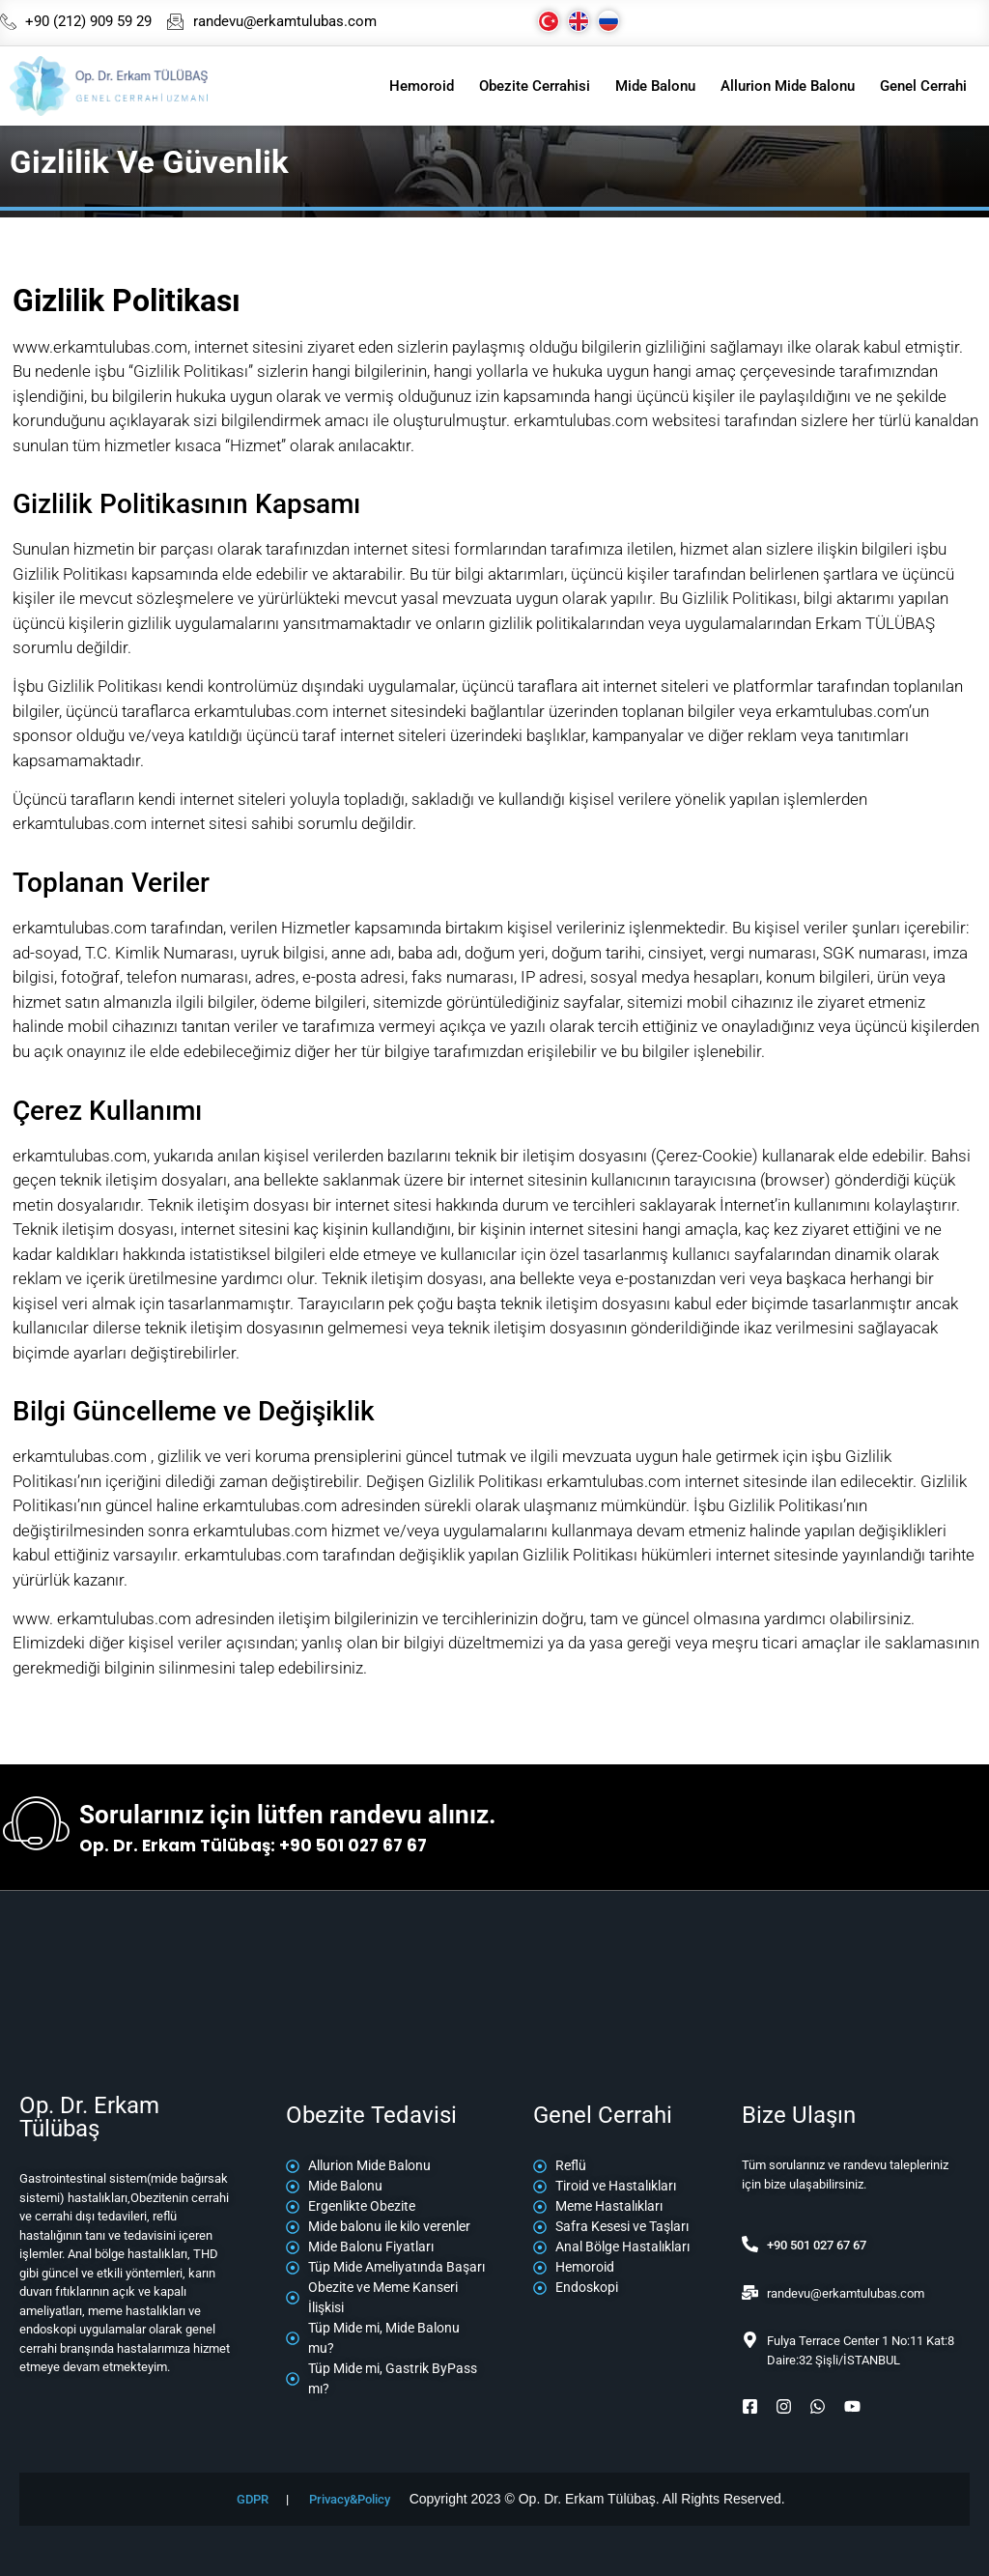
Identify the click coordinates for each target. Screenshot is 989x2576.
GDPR (252, 2499)
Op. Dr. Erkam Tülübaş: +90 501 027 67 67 (253, 1845)
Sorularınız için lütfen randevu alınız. (287, 1814)
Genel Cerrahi (923, 86)
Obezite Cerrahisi (534, 86)
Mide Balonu (655, 86)
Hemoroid (421, 86)
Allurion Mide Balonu (788, 86)
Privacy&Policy (349, 2499)
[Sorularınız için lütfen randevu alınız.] (36, 1827)
